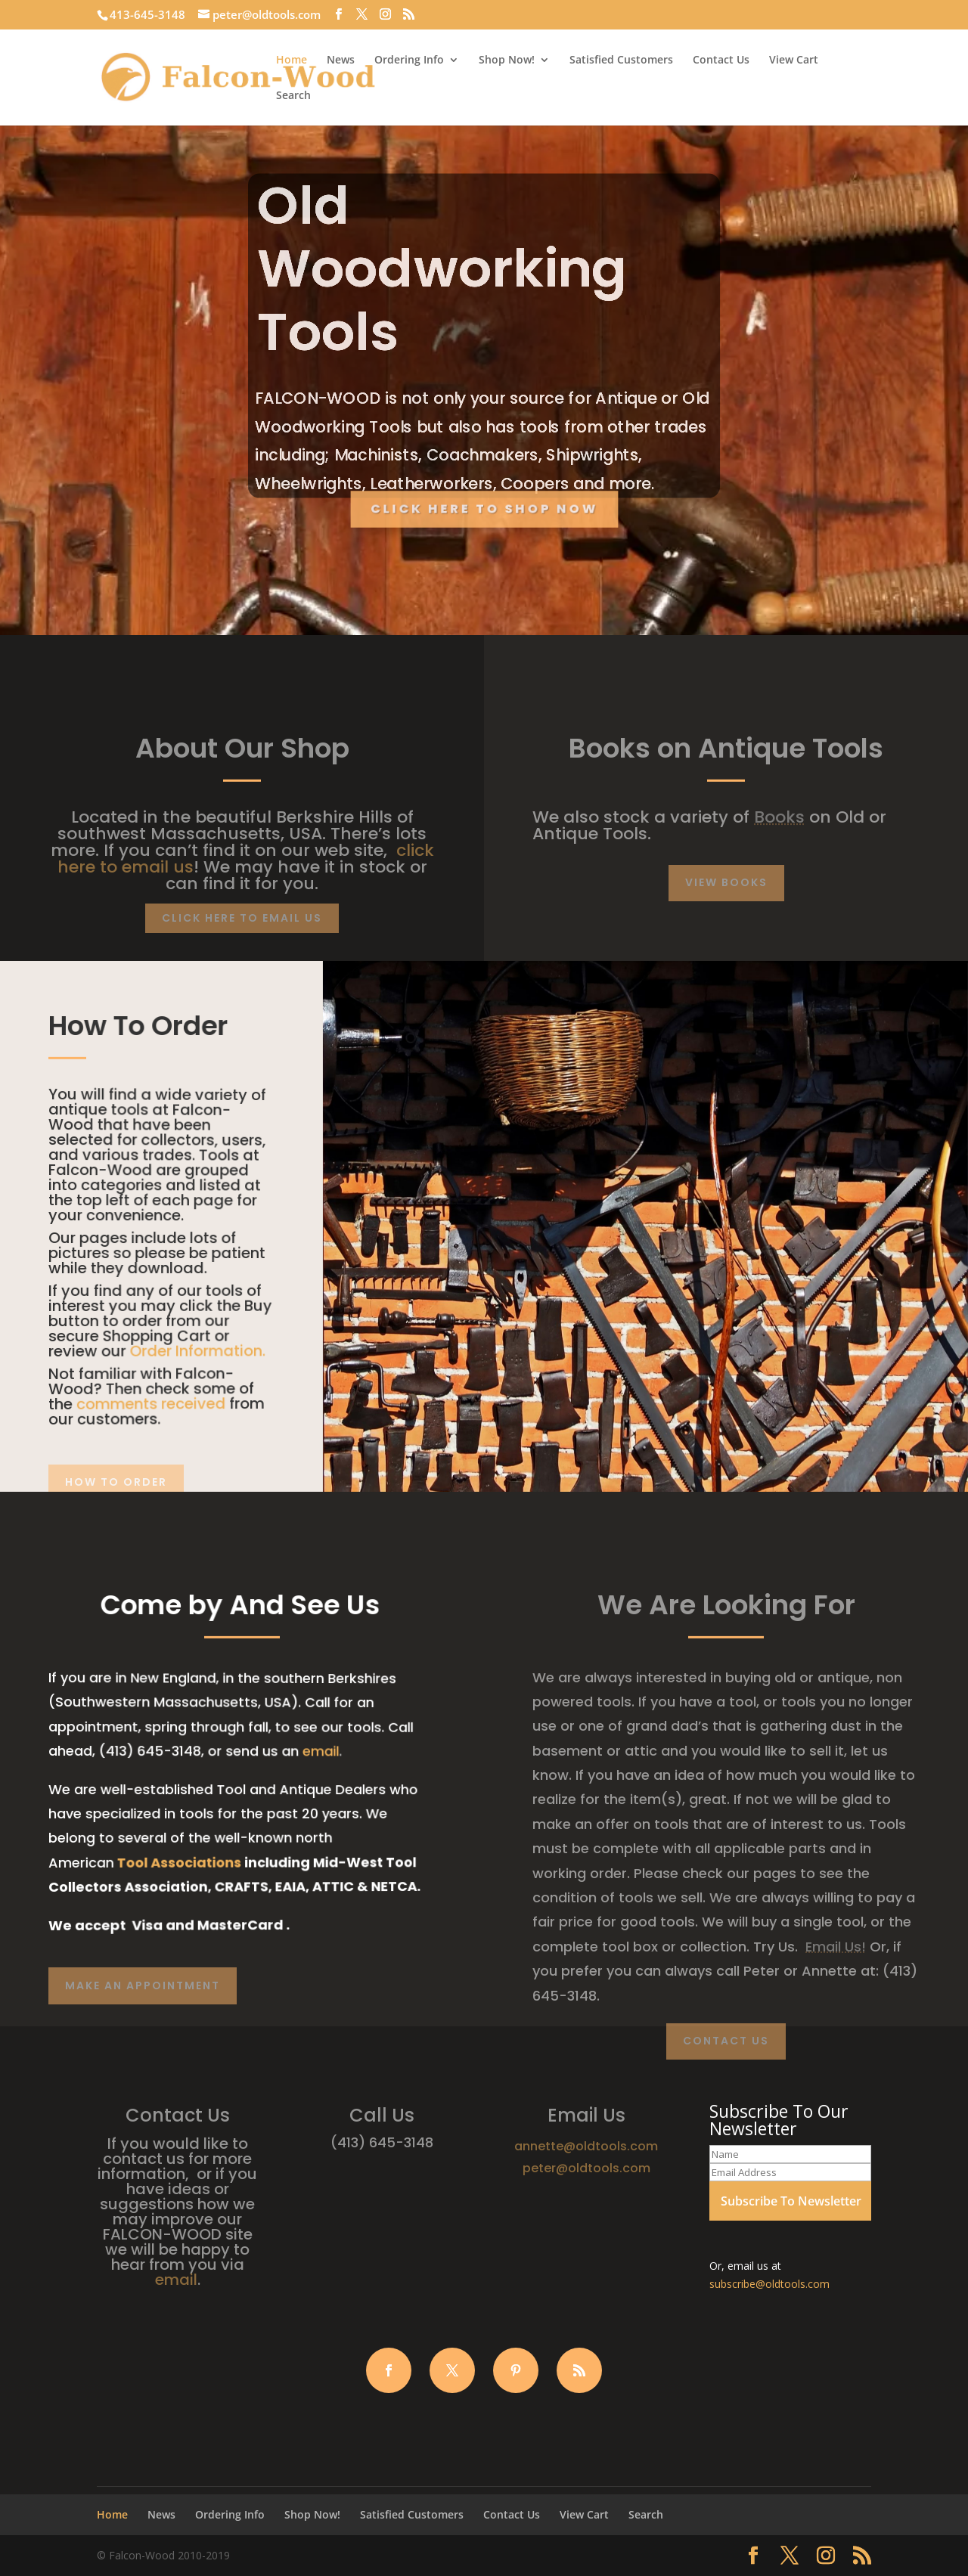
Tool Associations (176, 1861)
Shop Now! (507, 60)
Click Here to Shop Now (484, 509)
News (341, 60)
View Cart (793, 60)
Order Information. (194, 1349)
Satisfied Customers (621, 60)
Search (293, 96)
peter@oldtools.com (586, 2168)
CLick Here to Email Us (242, 917)
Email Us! (835, 1946)
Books (779, 817)
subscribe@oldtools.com (769, 2284)
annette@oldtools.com (586, 2146)
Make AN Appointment (142, 1985)
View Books (726, 882)
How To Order (116, 1481)
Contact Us (721, 60)
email (313, 1752)
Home (291, 60)
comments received (149, 1402)
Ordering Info (409, 60)
